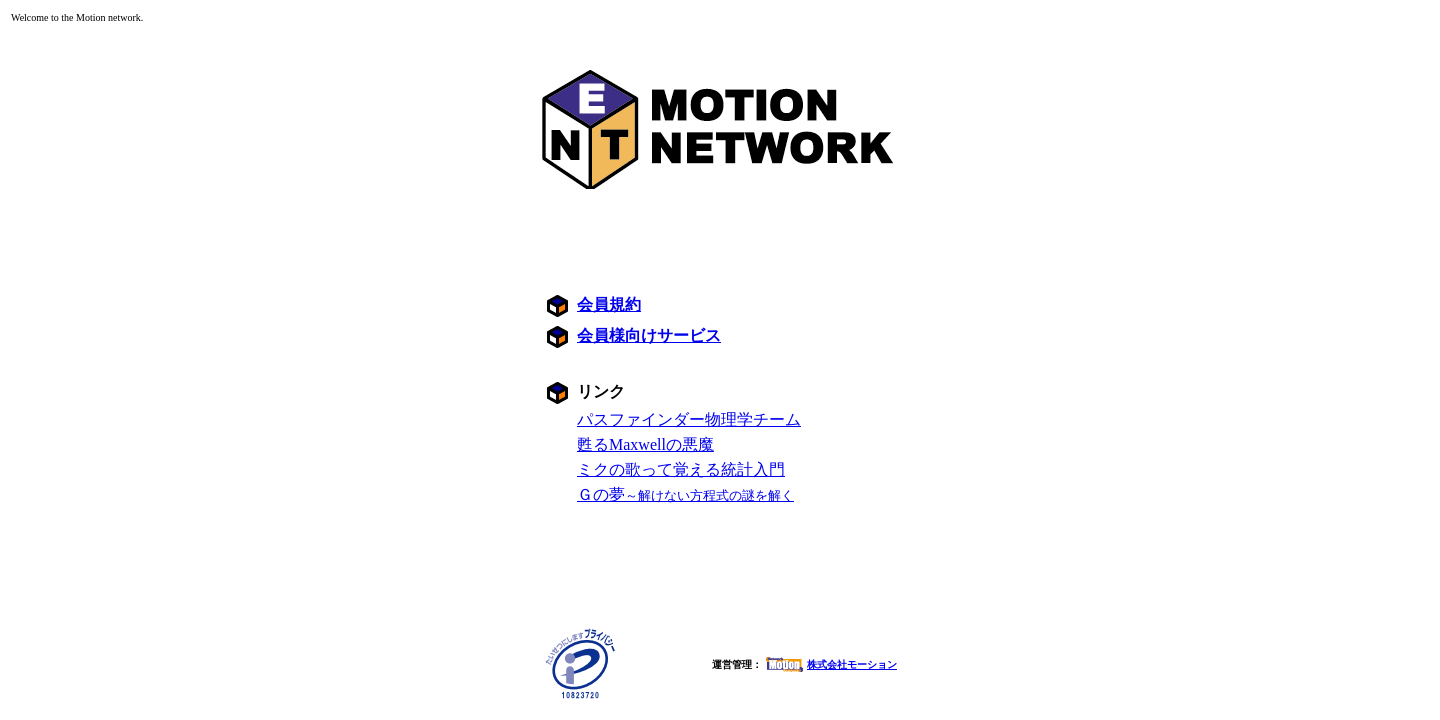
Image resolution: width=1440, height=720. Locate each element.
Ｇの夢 (685, 494)
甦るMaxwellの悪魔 (645, 444)
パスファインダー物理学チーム (689, 419)
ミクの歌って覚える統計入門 (681, 469)
